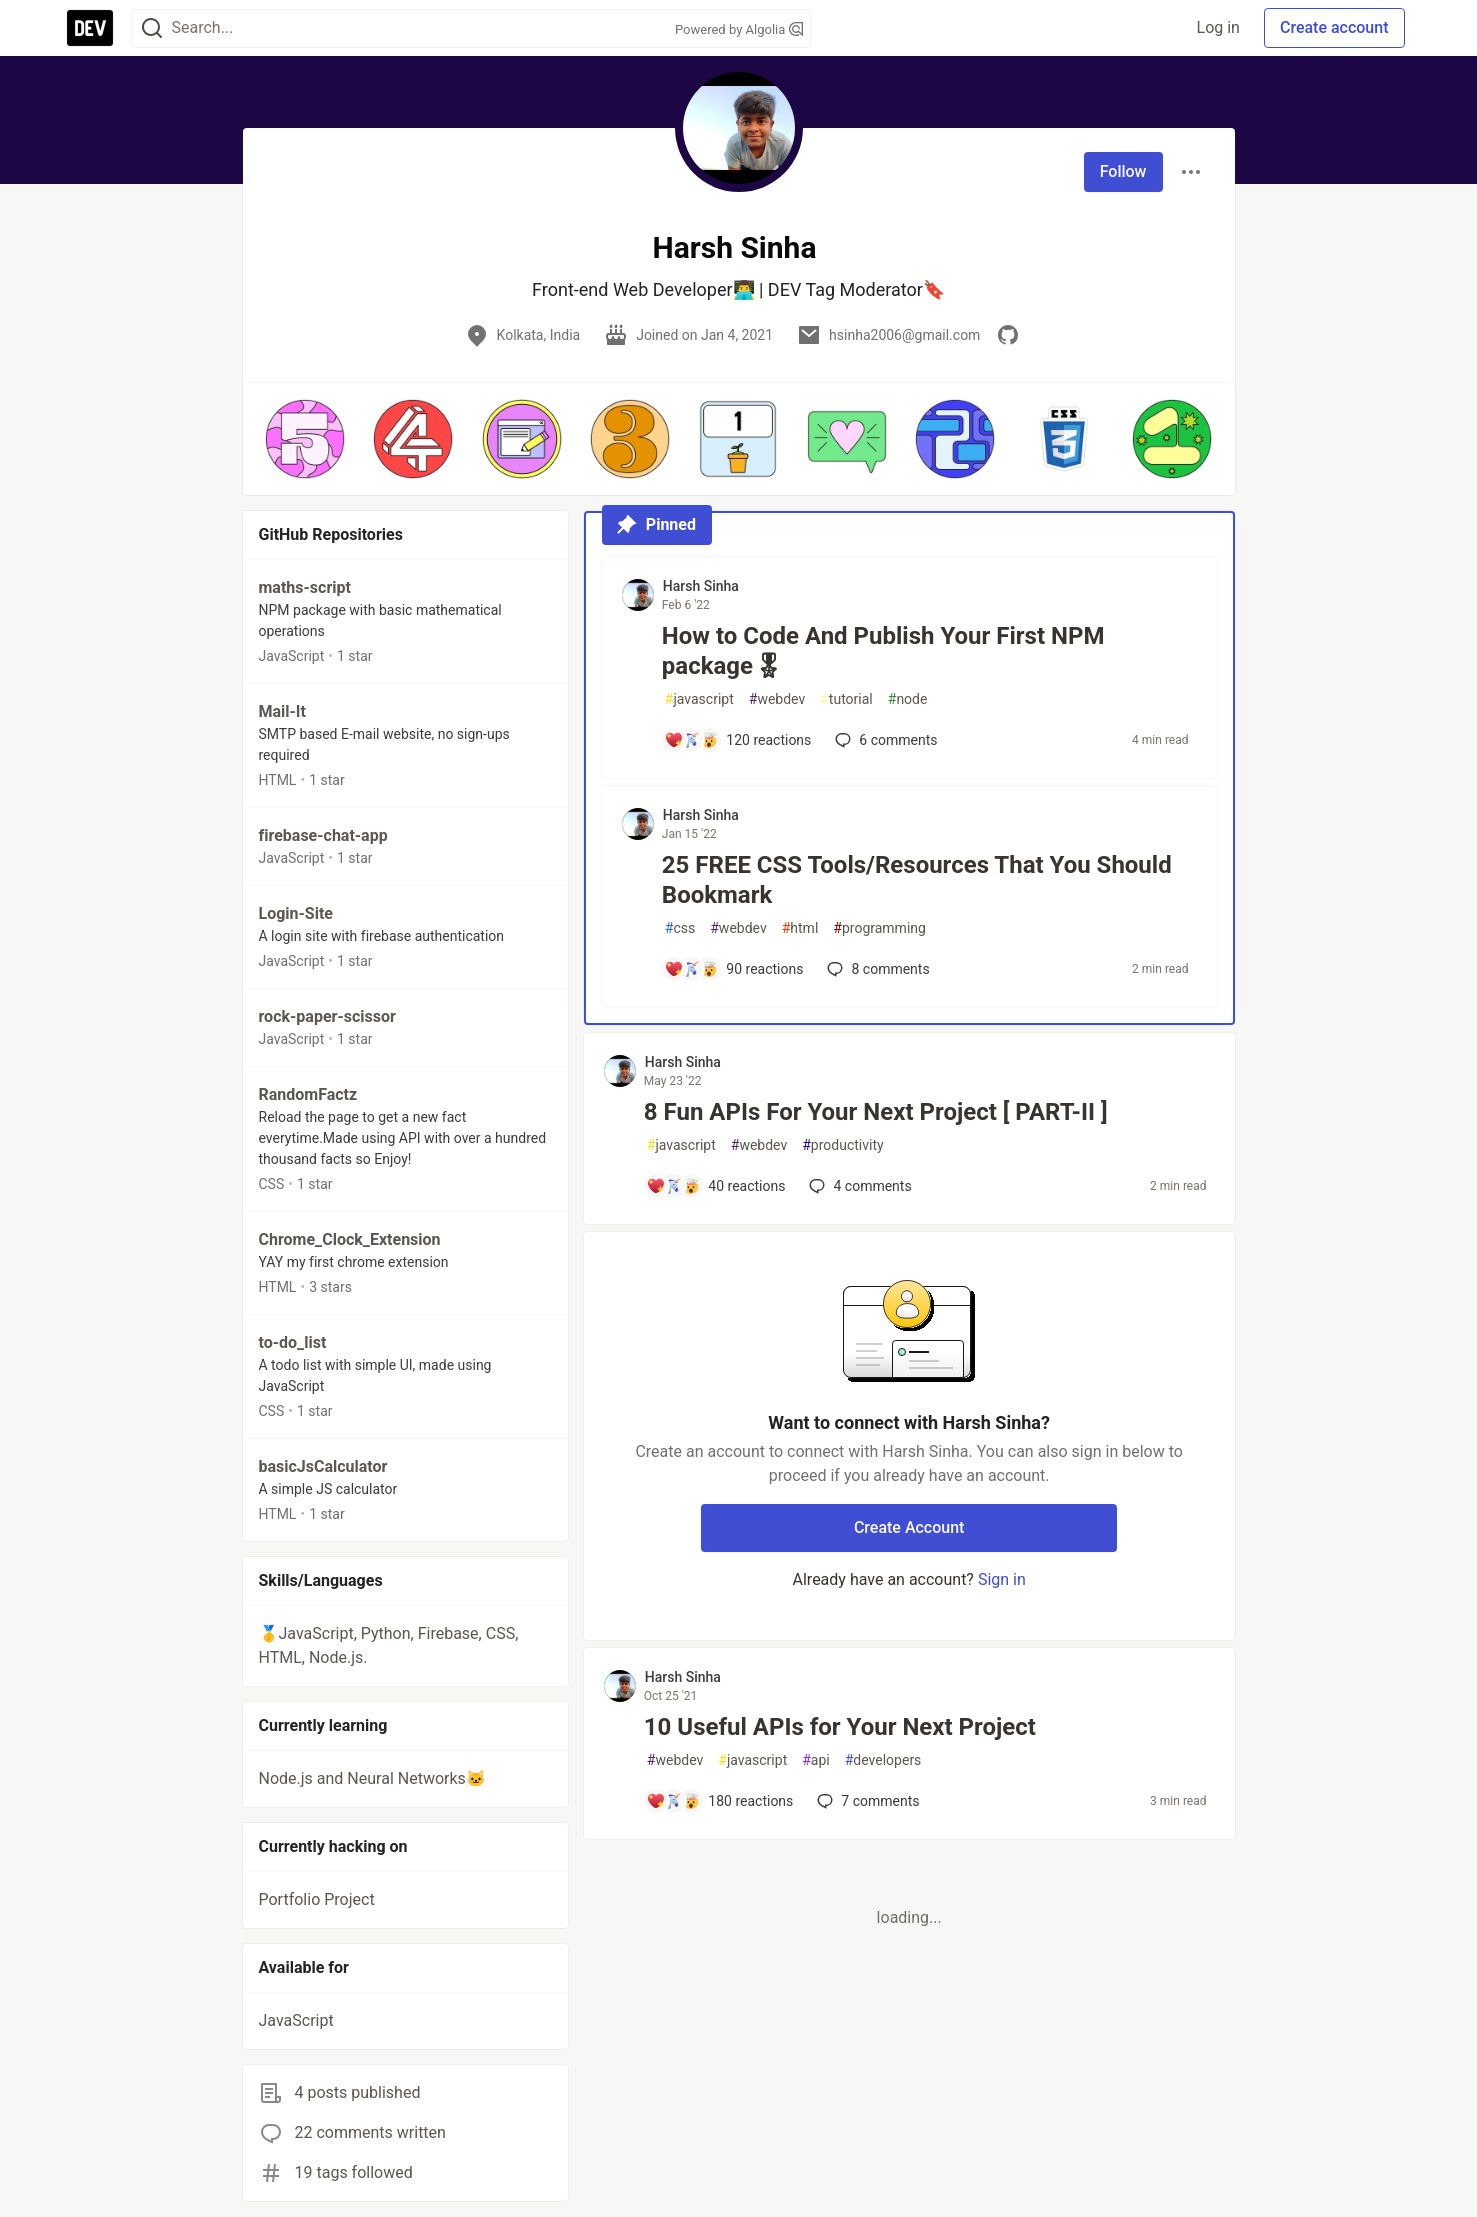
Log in (1218, 27)
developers (883, 1760)
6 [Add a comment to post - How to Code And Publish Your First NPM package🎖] (884, 740)
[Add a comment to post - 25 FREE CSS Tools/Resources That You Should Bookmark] (734, 969)
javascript (699, 699)
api (816, 1760)
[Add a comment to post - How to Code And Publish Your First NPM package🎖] (738, 740)
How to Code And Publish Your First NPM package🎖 (883, 651)
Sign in (1002, 1579)
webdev (777, 699)
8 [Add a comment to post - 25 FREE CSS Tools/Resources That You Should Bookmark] (876, 969)
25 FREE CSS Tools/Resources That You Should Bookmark (917, 880)
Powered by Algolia (739, 29)
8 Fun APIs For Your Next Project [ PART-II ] (876, 1112)
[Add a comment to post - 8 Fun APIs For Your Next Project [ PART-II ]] (716, 1186)
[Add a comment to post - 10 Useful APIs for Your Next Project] (720, 1801)
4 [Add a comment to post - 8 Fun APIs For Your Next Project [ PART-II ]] (858, 1186)
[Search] (152, 28)
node (908, 699)
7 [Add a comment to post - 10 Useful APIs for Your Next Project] (866, 1801)
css (680, 928)
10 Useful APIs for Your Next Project (840, 1727)
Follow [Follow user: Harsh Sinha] (1123, 171)
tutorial (846, 699)
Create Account (909, 1527)
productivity (842, 1145)
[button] (305, 439)
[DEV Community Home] (90, 28)
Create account (1334, 27)
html (800, 928)
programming (879, 928)
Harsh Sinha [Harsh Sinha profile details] (701, 586)
